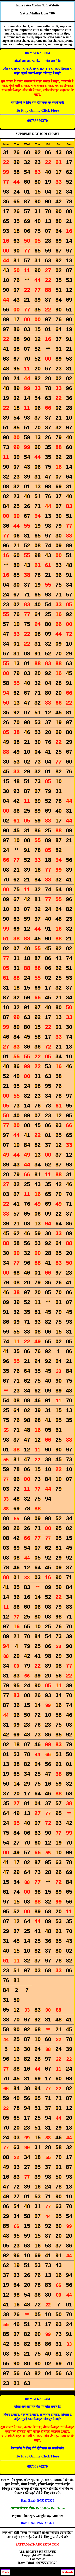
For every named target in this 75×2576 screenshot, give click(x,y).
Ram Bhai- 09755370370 (37, 2500)
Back (5, 2572)
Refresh (67, 2572)
